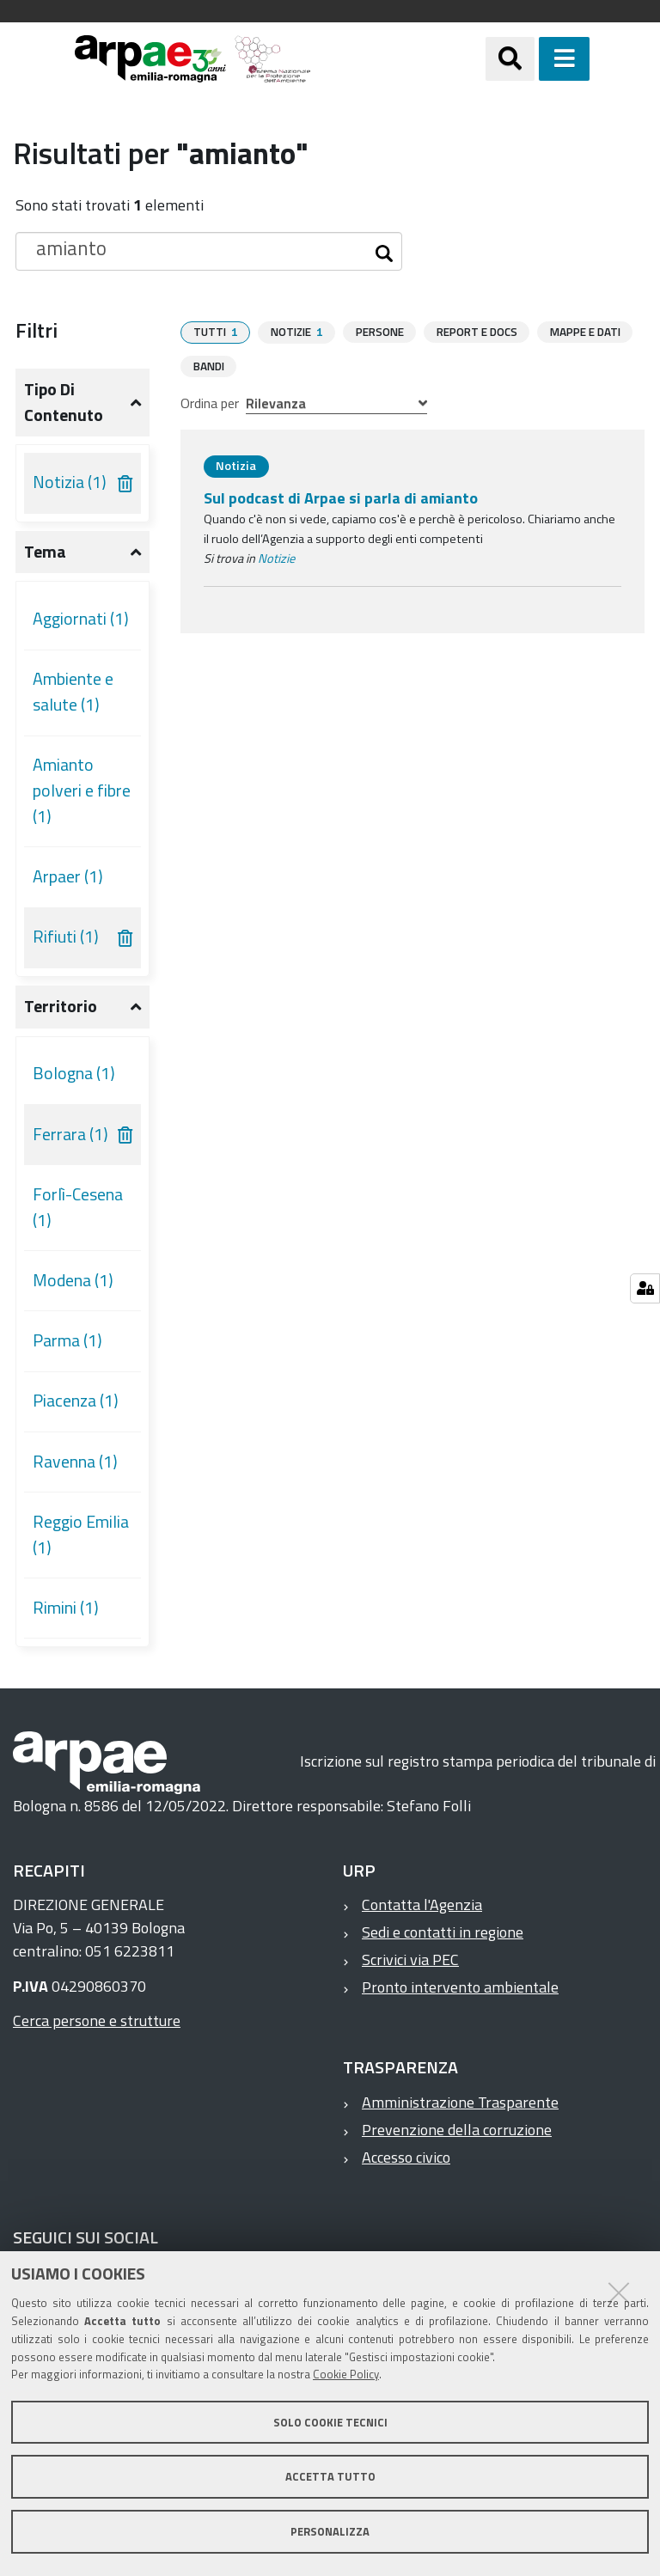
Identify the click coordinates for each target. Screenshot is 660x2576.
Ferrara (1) (70, 1134)
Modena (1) (73, 1280)
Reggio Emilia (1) (81, 1534)
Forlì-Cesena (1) (78, 1207)
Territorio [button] (60, 1006)
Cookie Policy (346, 2374)
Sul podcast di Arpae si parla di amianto (341, 497)
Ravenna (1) (75, 1461)
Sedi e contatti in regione (442, 1932)
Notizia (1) (70, 482)
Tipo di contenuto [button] (63, 402)
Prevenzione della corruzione (457, 2129)
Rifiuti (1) (66, 936)
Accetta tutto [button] (330, 2476)
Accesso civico (406, 2157)
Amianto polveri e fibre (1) (82, 790)
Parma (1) (67, 1340)
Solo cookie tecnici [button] (330, 2422)
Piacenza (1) (76, 1400)
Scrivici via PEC (410, 1959)
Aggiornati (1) (81, 619)
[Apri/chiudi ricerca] (531, 59)
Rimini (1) (66, 1608)
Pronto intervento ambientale (460, 1987)
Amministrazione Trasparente (460, 2102)
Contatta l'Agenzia (422, 1904)
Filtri (36, 329)
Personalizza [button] (330, 2531)
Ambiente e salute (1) (73, 691)
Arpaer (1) (68, 876)
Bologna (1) (74, 1073)
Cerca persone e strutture (96, 2020)
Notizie (276, 557)
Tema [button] (45, 552)
